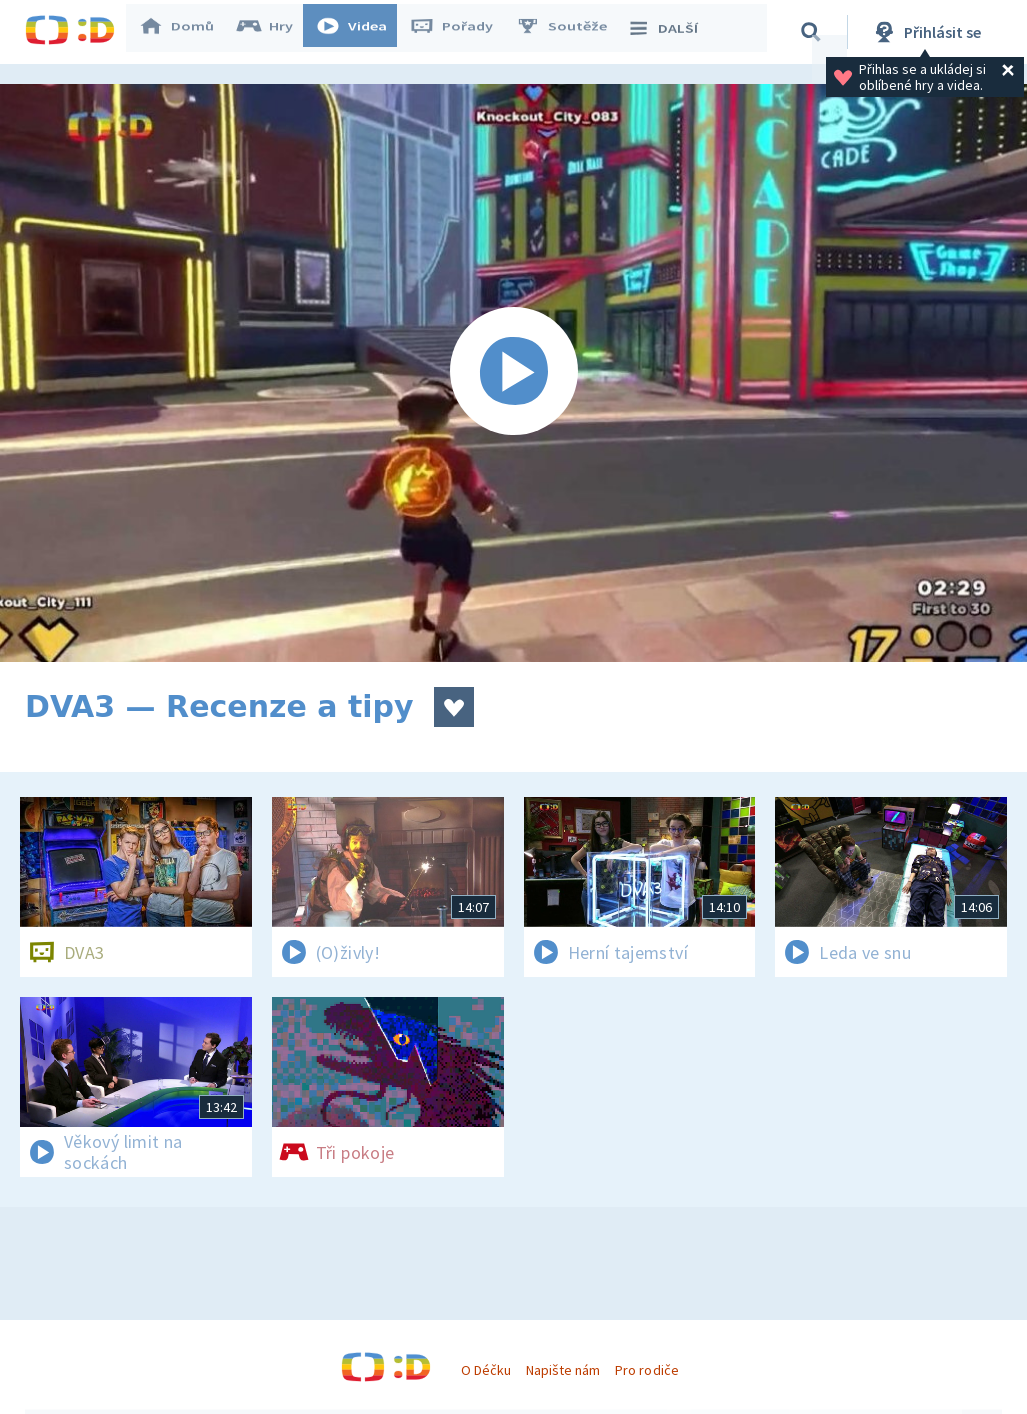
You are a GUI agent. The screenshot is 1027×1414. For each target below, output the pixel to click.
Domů (186, 32)
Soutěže (571, 32)
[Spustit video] (513, 373)
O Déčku (486, 1370)
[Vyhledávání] (814, 32)
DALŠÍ (671, 32)
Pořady (461, 32)
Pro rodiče (646, 1370)
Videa (361, 32)
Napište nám (563, 1370)
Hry (274, 32)
